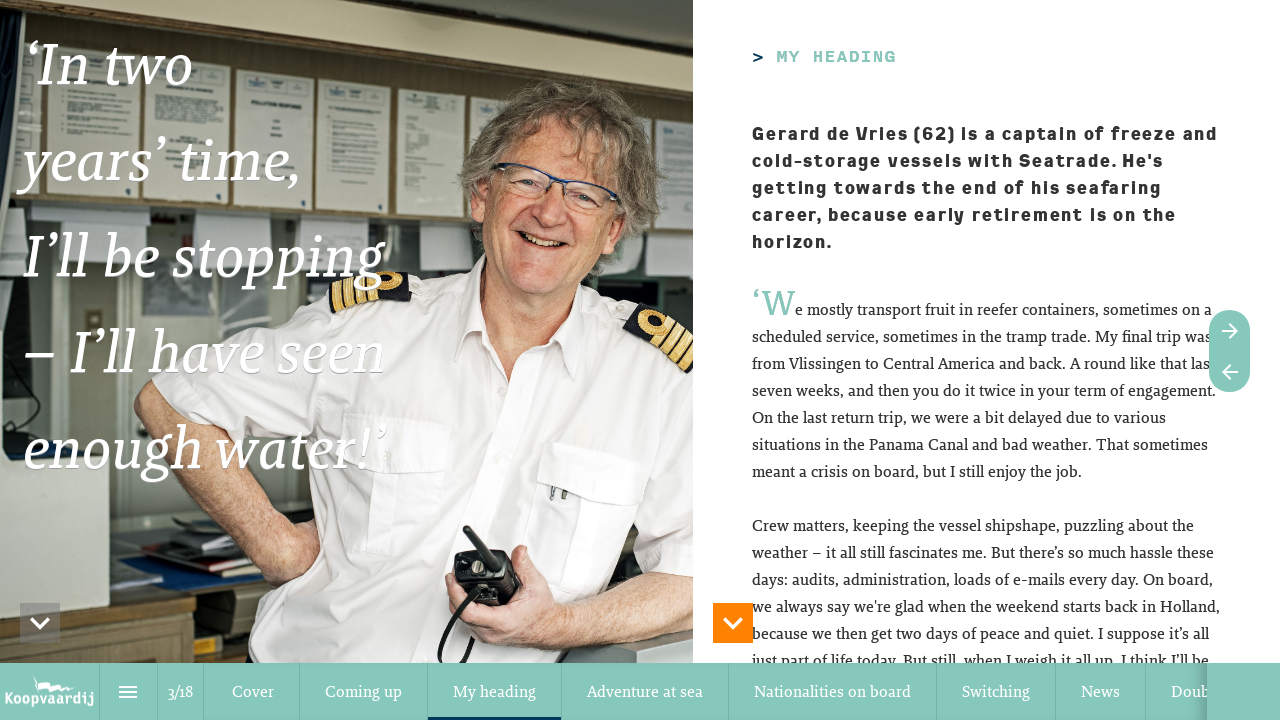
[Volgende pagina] (1229, 330)
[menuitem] (253, 691)
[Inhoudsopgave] (128, 691)
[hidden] (40, 623)
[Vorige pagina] (1229, 371)
